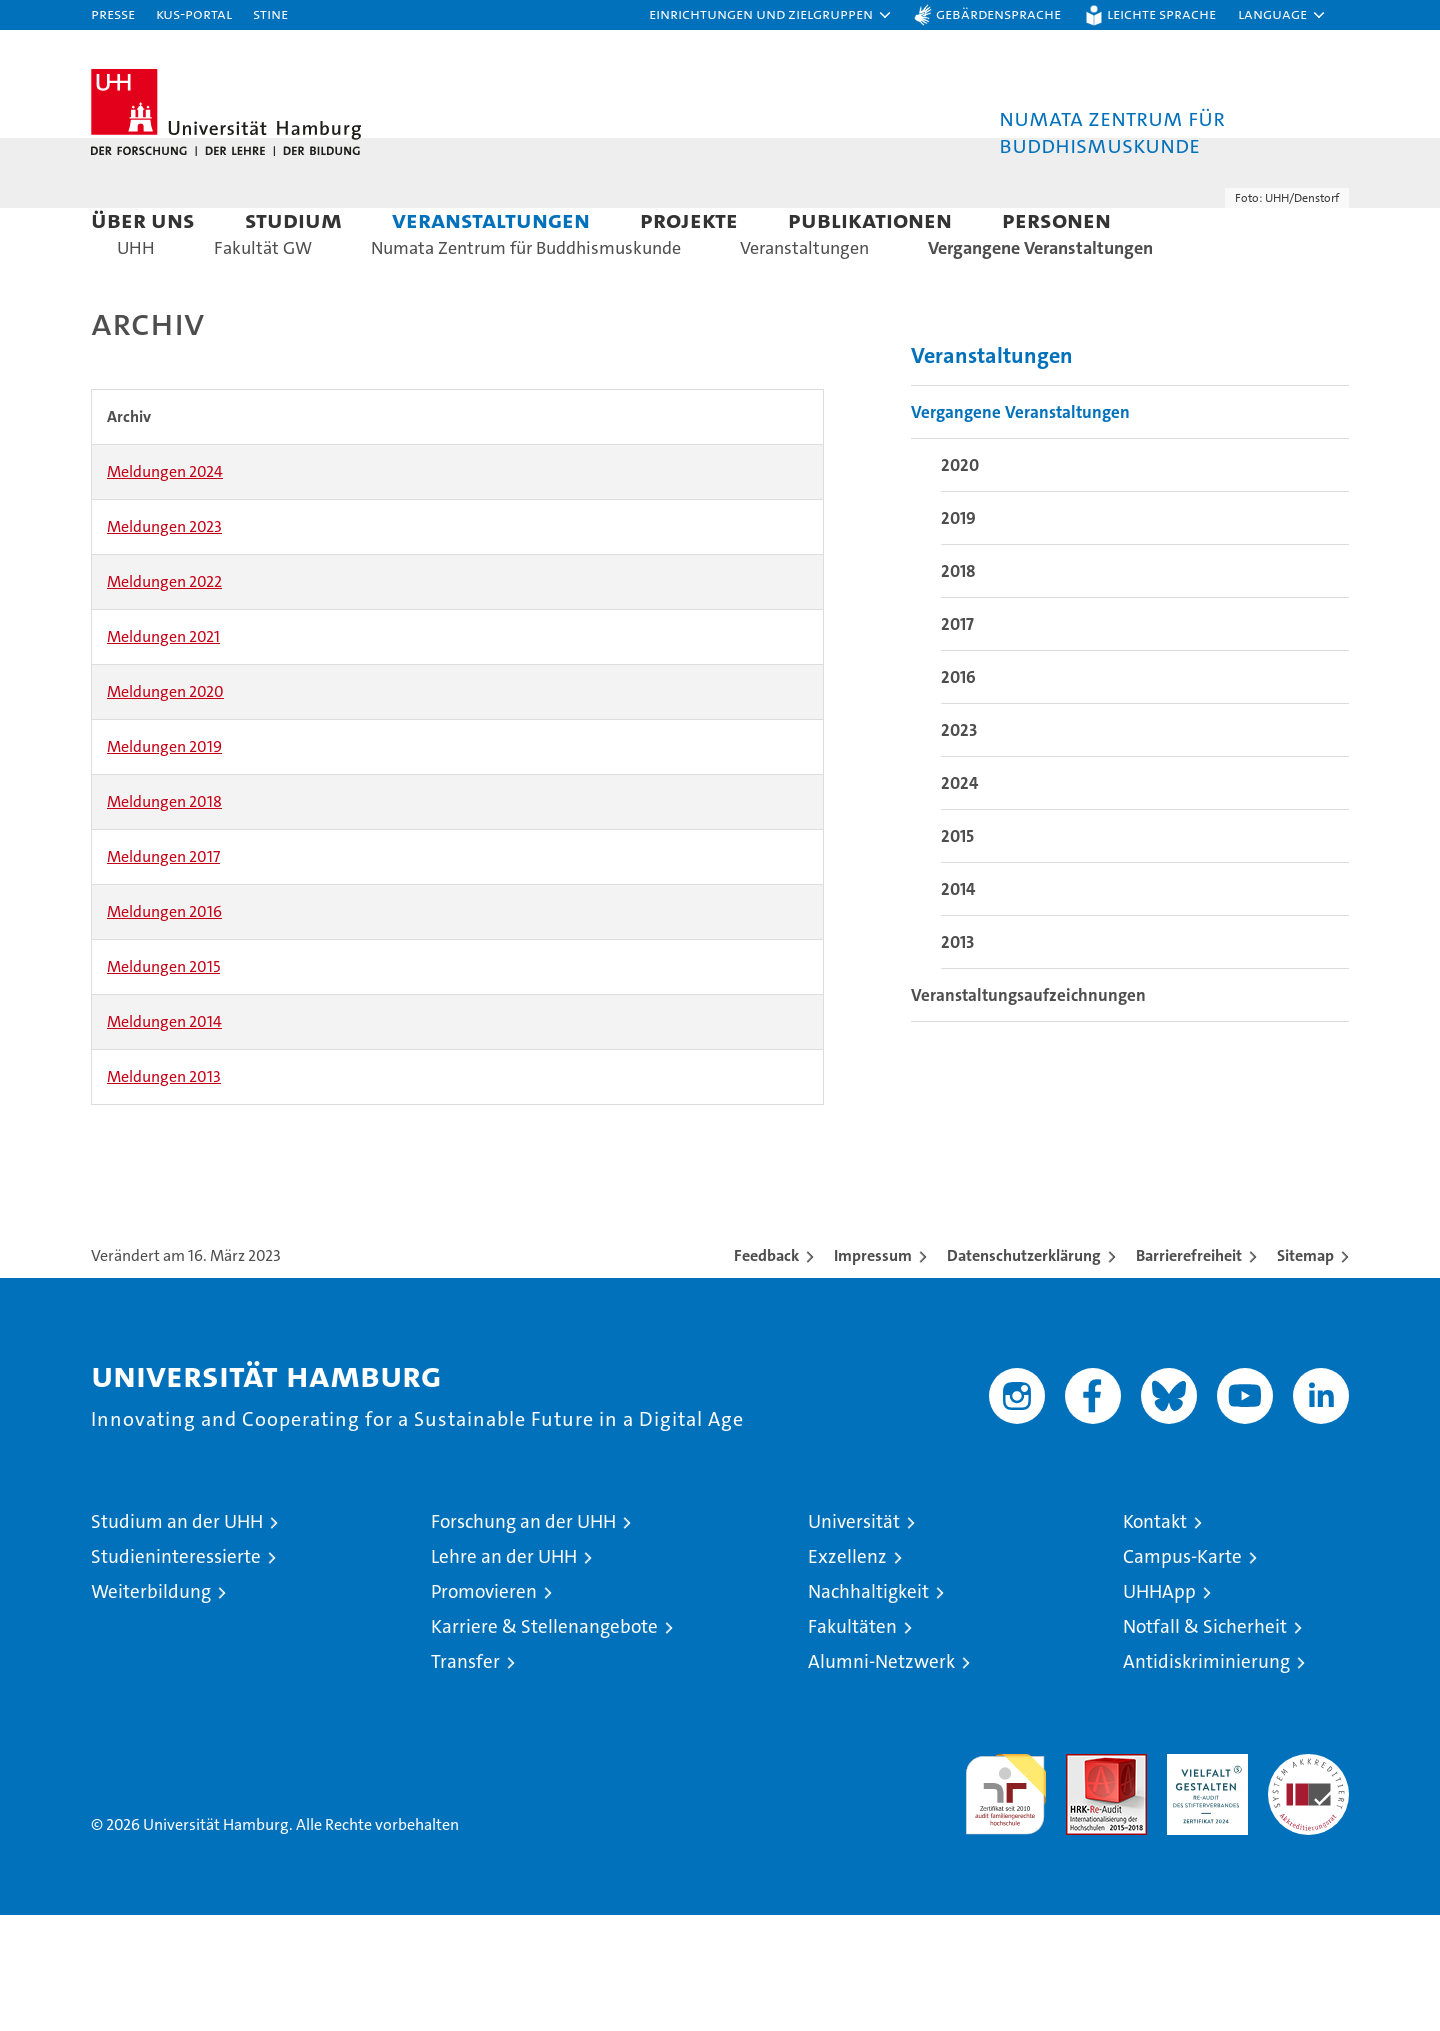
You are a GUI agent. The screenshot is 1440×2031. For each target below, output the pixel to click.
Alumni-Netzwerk (881, 1777)
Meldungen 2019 (164, 862)
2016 (958, 793)
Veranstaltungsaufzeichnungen (1028, 1111)
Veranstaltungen (491, 219)
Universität (854, 1637)
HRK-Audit (1202, 1880)
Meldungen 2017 (163, 972)
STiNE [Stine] (270, 13)
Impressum (873, 1371)
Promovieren (484, 1707)
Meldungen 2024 (165, 587)
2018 (958, 687)
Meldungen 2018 (164, 917)
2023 (959, 846)
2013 (957, 1058)
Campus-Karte (1182, 1672)
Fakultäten (852, 1742)
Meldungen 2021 (163, 752)
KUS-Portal (194, 13)
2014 (958, 1005)
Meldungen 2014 (164, 1137)
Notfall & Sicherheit (1205, 1742)
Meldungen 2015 (163, 1082)
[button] (771, 15)
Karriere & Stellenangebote (544, 1742)
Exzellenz (847, 1672)
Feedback (766, 1371)
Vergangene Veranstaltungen (1020, 528)
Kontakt (1155, 1637)
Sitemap (1305, 1371)
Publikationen (870, 219)
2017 (957, 740)
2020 (960, 581)
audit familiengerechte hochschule (1005, 1901)
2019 (958, 634)
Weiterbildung (151, 1707)
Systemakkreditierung (1308, 1880)
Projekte (689, 219)
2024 (959, 899)
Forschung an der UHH (523, 1637)
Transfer (465, 1777)
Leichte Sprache (1161, 13)
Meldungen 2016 (164, 1027)
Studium (293, 219)
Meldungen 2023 (164, 642)
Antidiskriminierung (1206, 1777)
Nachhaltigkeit (868, 1707)
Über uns (143, 219)
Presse (113, 13)
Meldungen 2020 (165, 807)
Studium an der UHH (177, 1637)
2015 (957, 952)
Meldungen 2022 (164, 697)
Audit (1085, 1880)
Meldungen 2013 (164, 1192)
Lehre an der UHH (504, 1672)
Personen (1056, 219)
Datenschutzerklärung (1024, 1371)
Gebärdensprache (998, 13)
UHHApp (1159, 1707)
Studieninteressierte (176, 1672)
